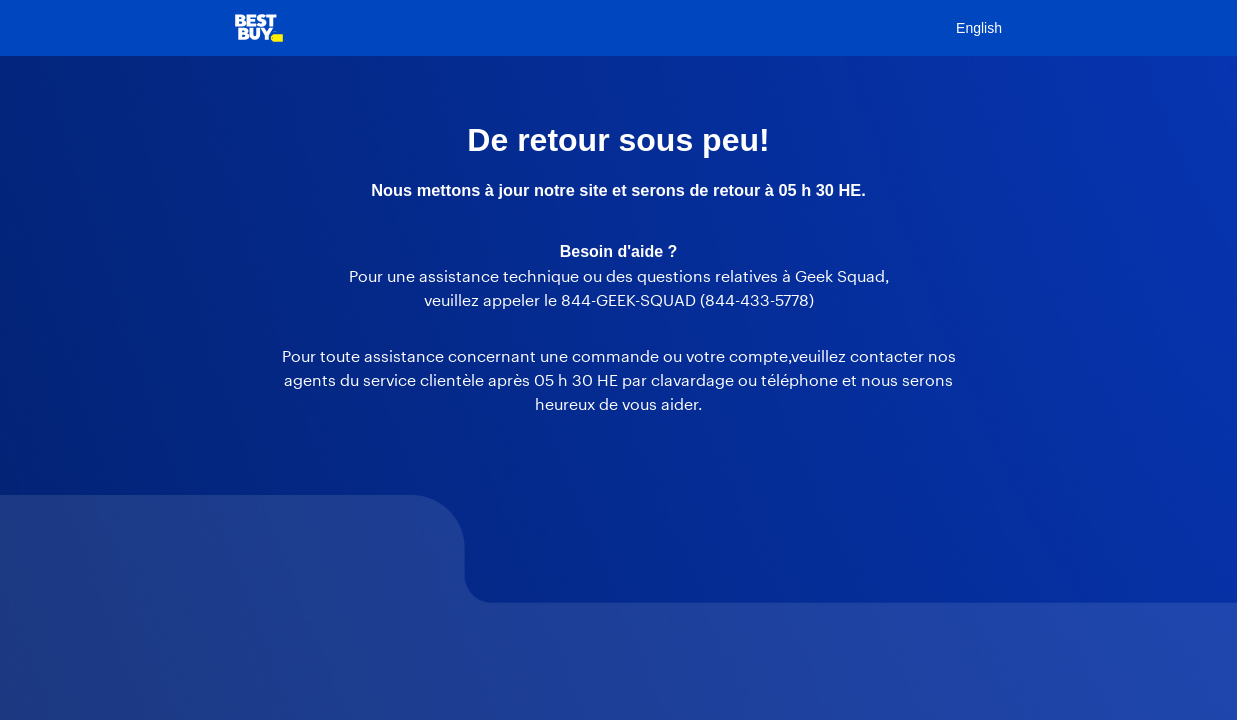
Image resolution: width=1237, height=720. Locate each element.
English (979, 28)
